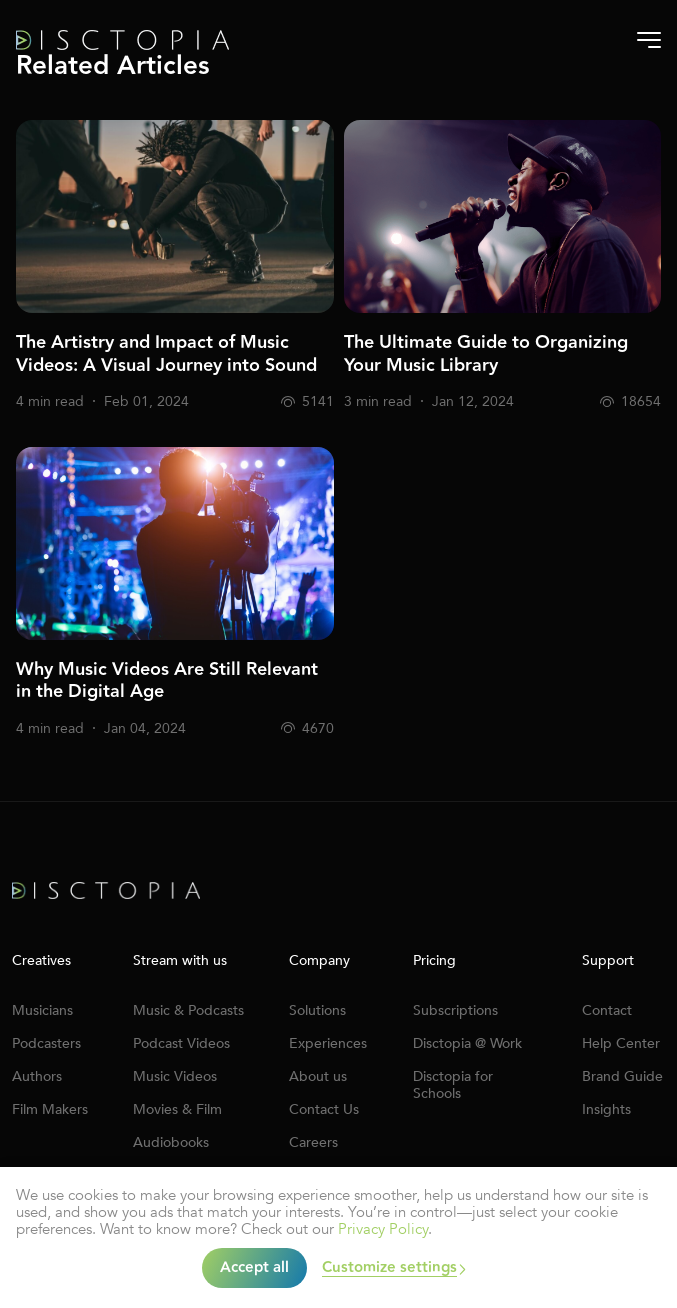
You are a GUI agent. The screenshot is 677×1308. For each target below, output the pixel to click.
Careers (313, 1142)
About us (318, 1076)
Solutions (317, 1010)
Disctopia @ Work (467, 1043)
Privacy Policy (383, 1229)
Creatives (41, 961)
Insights (606, 1109)
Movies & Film (177, 1109)
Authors (37, 1076)
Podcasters (46, 1043)
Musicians (42, 1010)
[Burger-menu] (649, 40)
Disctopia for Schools (453, 1085)
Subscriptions (455, 1010)
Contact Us (324, 1109)
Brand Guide (622, 1076)
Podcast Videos (181, 1043)
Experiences (328, 1043)
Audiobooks (171, 1142)
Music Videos (175, 1076)
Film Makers (50, 1109)
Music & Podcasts (188, 1010)
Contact (607, 1010)
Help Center (621, 1043)
